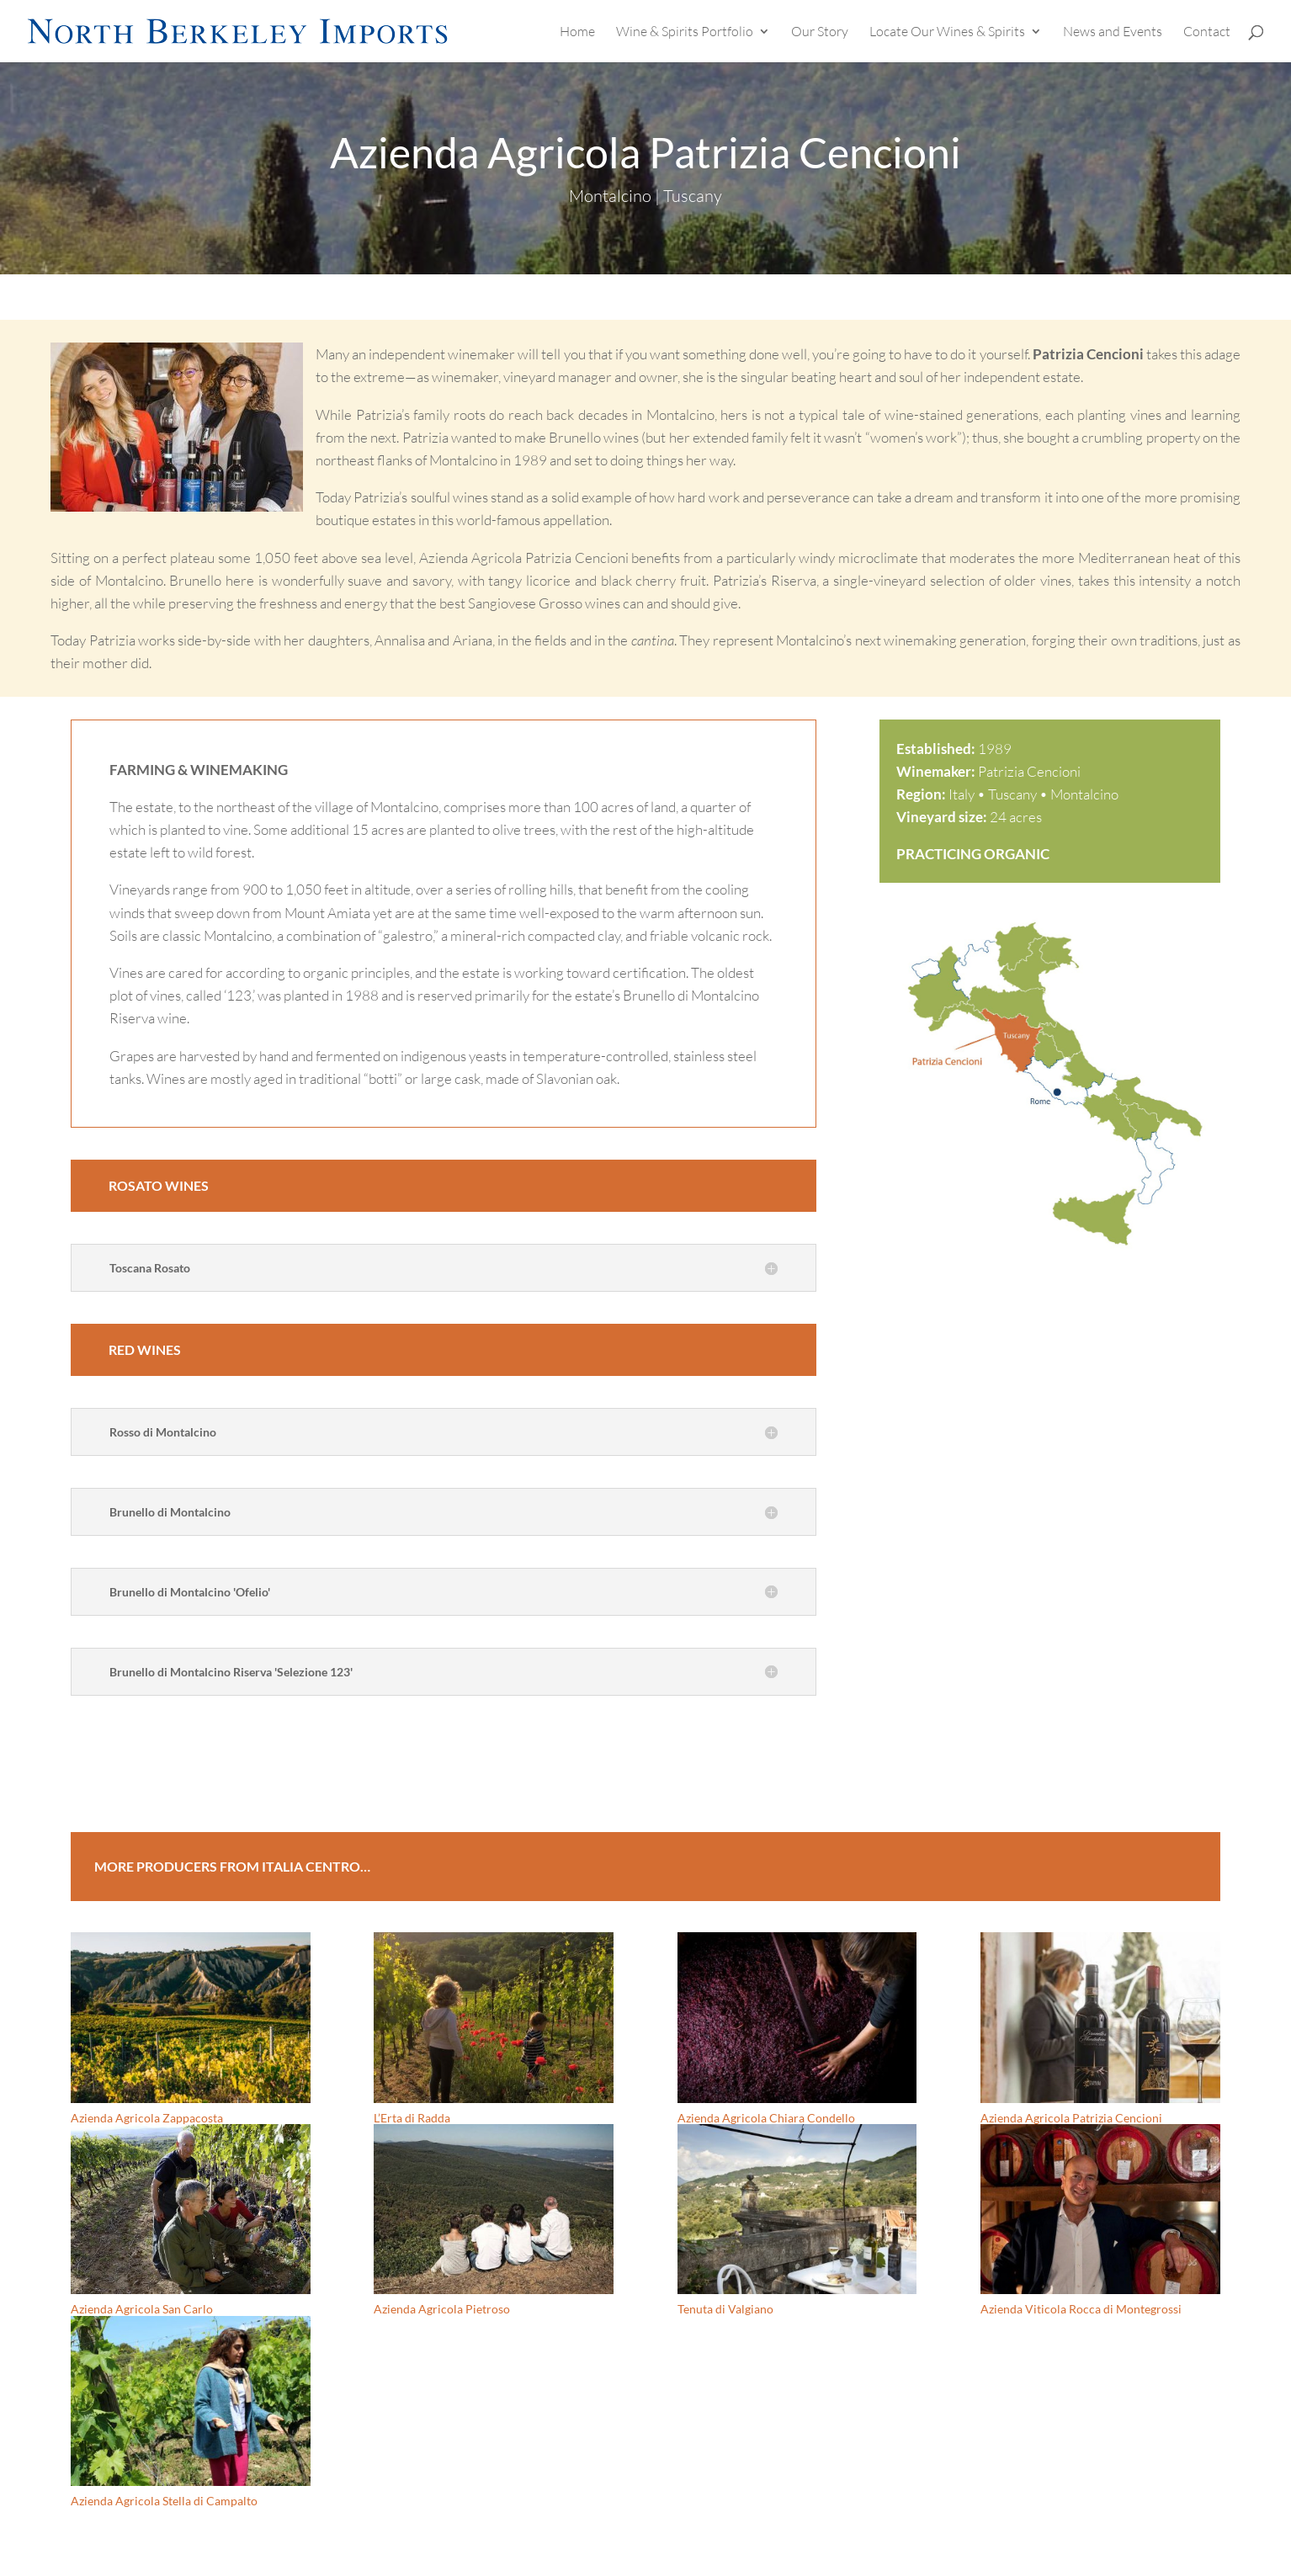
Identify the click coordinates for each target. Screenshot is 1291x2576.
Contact (1206, 32)
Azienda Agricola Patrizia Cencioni (1071, 2118)
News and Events (1112, 32)
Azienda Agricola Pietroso (442, 2309)
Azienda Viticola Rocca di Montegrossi (1081, 2309)
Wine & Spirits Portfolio (684, 32)
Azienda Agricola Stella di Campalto (164, 2501)
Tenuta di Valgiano (725, 2309)
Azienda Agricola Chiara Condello (766, 2118)
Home (577, 32)
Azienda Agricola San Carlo (142, 2309)
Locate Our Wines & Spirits (947, 32)
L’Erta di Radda (412, 2118)
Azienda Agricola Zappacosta (147, 2118)
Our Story (819, 32)
